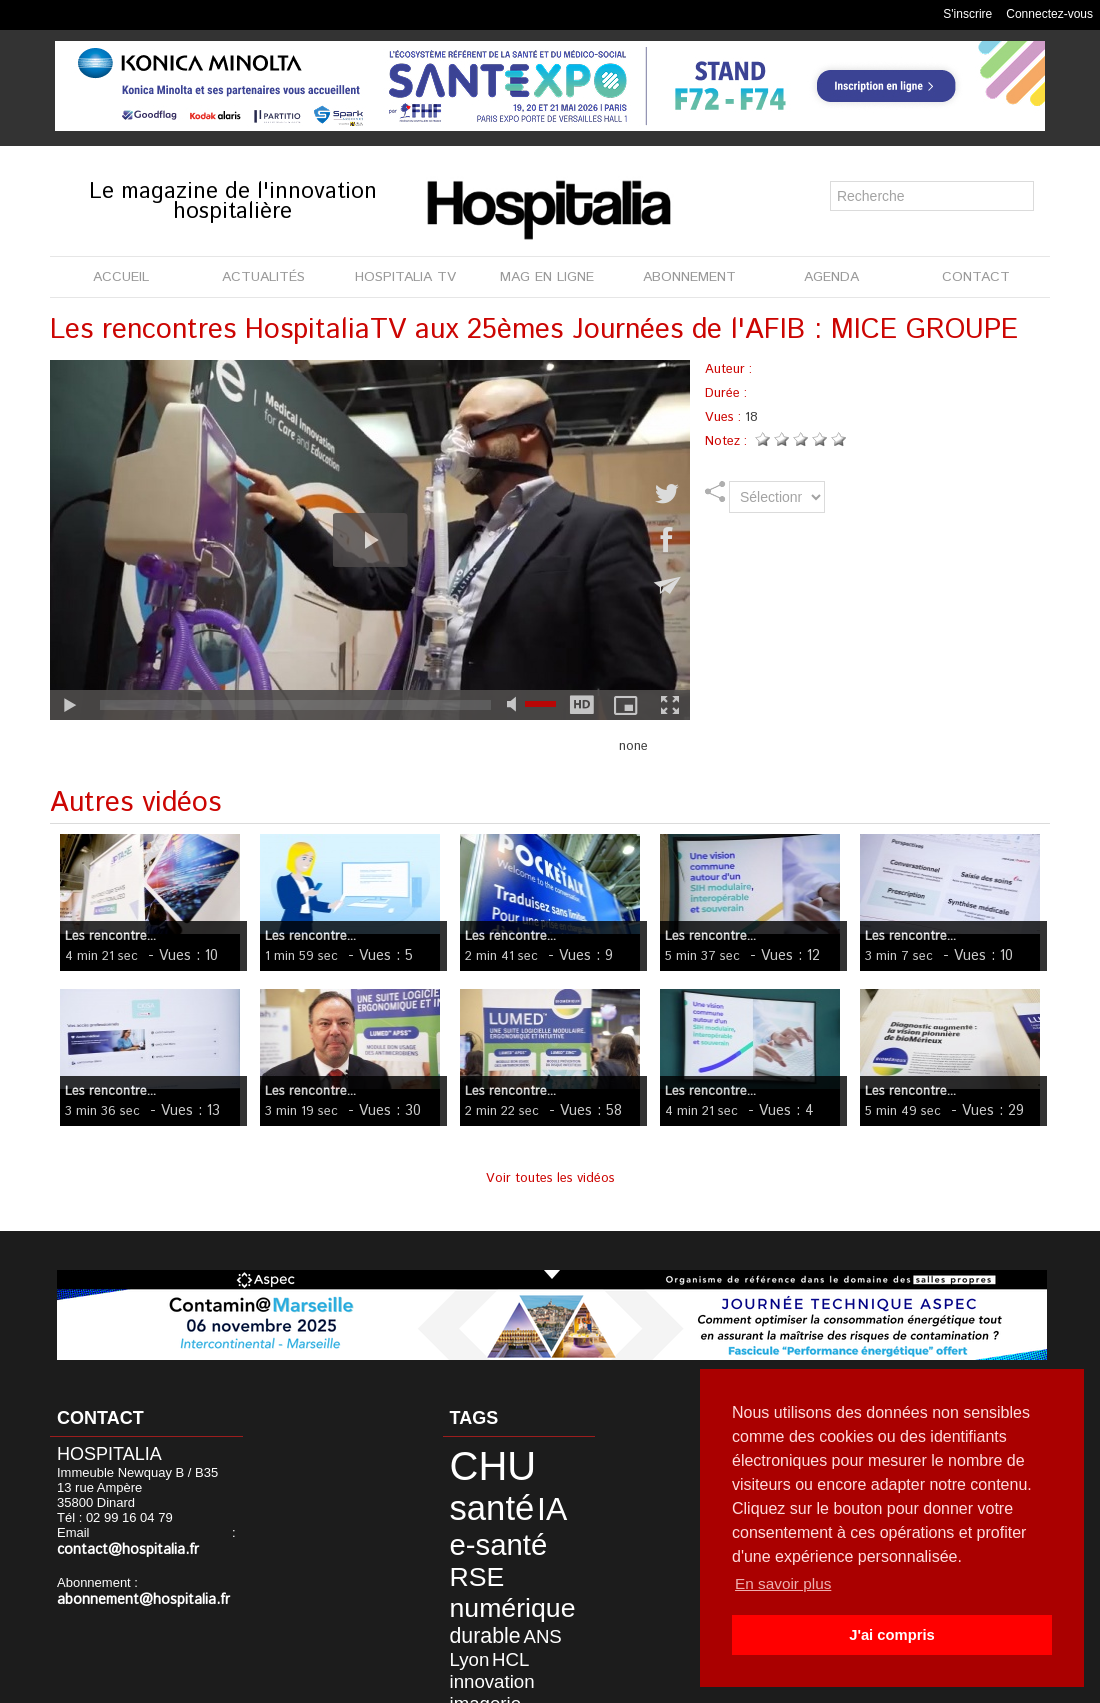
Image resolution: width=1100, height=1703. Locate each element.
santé (543, 1462)
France (514, 1623)
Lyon (546, 1561)
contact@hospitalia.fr (163, 1534)
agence (555, 1623)
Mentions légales (487, 1682)
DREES (491, 1609)
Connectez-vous (1049, 14)
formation (469, 1623)
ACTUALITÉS (263, 277)
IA (455, 1491)
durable (470, 1560)
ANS (514, 1561)
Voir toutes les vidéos (550, 1178)
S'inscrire (967, 14)
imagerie (471, 1594)
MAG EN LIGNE (547, 277)
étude (530, 1609)
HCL (458, 1578)
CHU (476, 1460)
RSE (464, 1517)
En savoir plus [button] (785, 1583)
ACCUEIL (121, 277)
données (527, 1594)
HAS (456, 1609)
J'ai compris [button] (891, 1635)
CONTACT (976, 277)
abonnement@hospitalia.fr (134, 1583)
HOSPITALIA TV (405, 277)
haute (459, 1637)
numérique (491, 1540)
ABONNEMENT (689, 277)
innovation (506, 1578)
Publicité (592, 1682)
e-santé (505, 1492)
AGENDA (831, 277)
